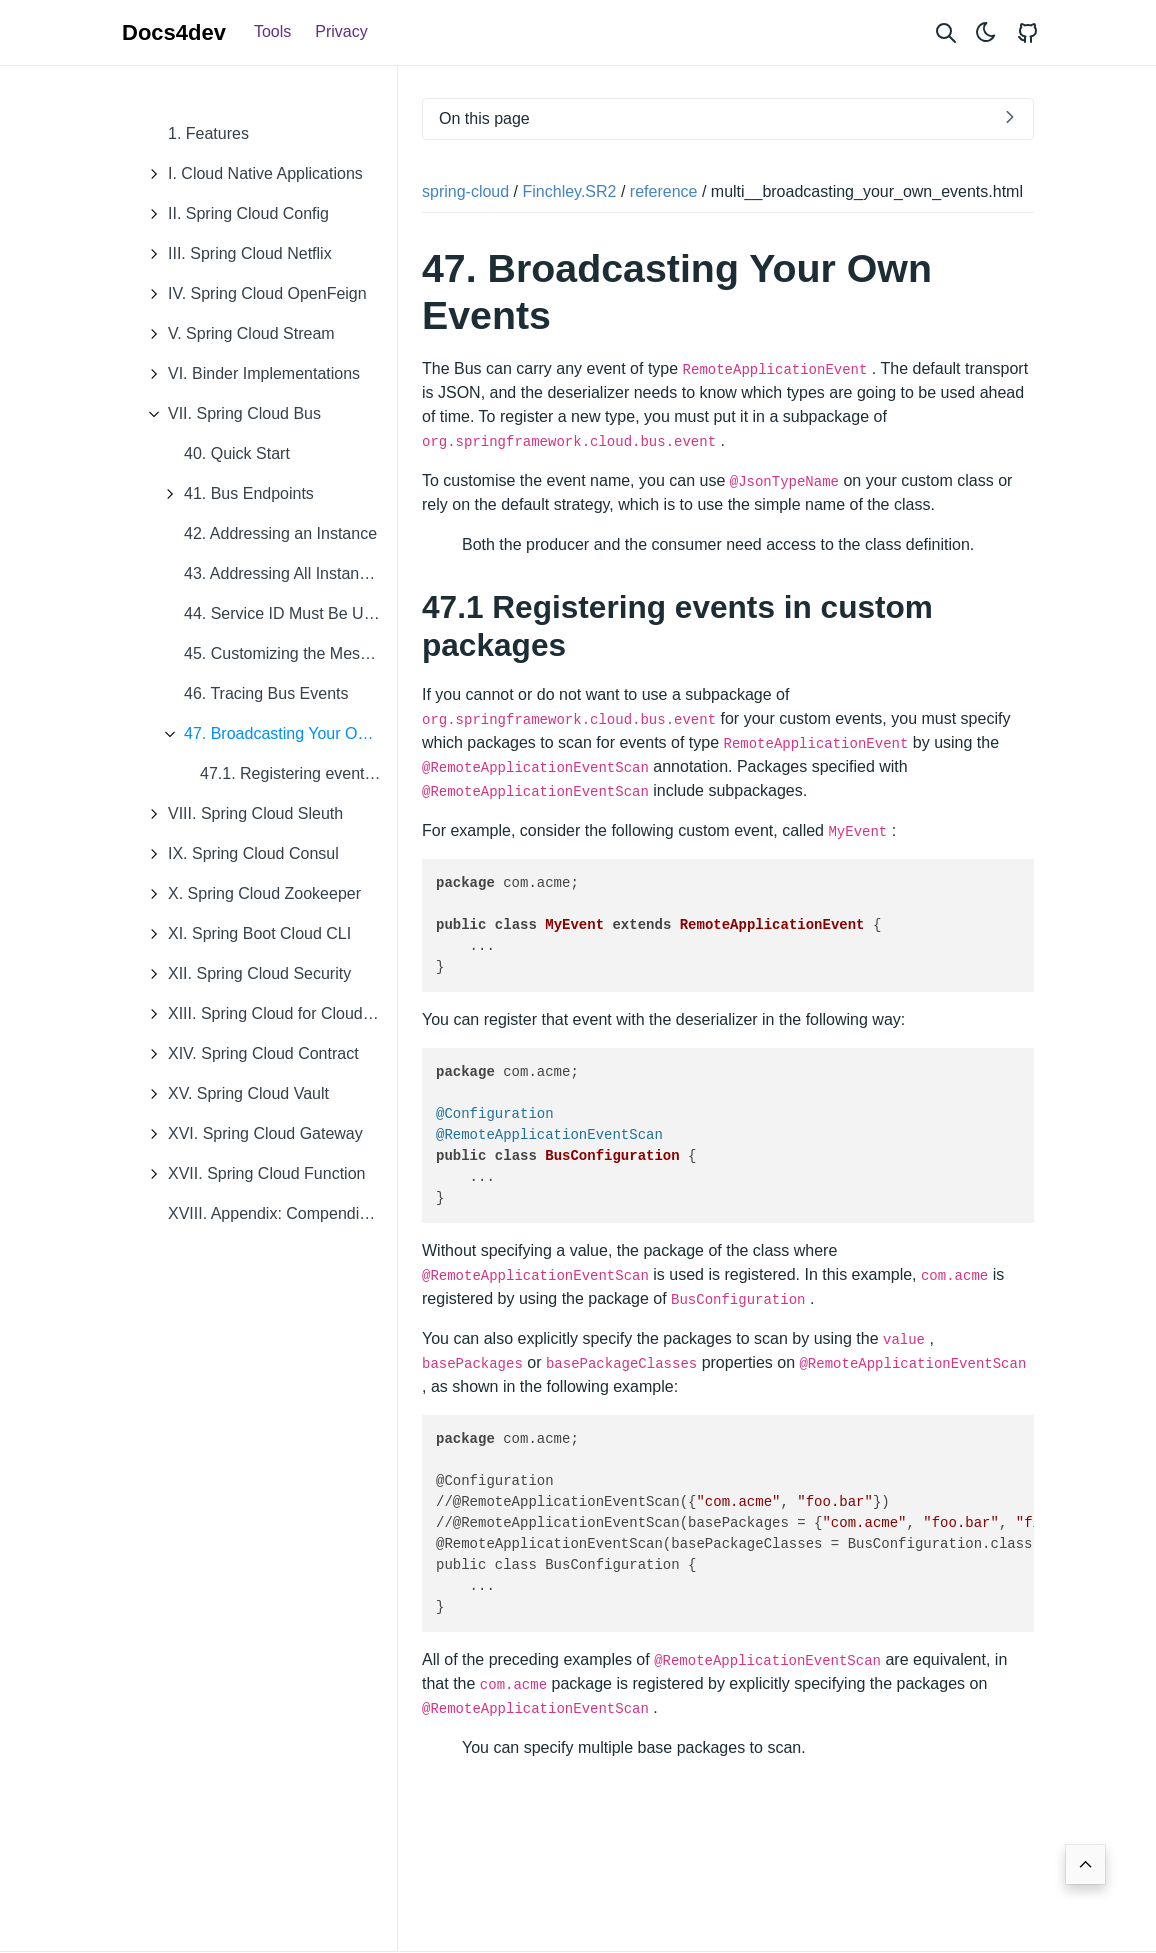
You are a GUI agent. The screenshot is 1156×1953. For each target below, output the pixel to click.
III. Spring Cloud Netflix (235, 254)
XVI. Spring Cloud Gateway (250, 1134)
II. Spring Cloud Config (233, 214)
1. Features (208, 133)
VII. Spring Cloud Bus (229, 414)
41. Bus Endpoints (234, 494)
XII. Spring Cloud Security (244, 974)
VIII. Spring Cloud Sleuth (240, 814)
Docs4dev (174, 32)
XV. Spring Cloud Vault (233, 1094)
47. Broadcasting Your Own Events (275, 734)
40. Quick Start (237, 453)
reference (664, 191)
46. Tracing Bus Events (266, 693)
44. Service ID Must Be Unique (290, 613)
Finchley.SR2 (570, 191)
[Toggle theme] (986, 32)
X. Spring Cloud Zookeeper (249, 894)
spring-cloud (465, 191)
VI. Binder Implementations (249, 374)
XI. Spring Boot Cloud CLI (244, 934)
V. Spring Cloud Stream (236, 334)
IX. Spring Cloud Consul (238, 854)
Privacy (341, 31)
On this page (484, 118)
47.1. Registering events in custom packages (298, 773)
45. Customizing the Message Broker (290, 653)
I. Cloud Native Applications (250, 174)
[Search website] (946, 32)
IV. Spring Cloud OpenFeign (252, 294)
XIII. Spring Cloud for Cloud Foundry (267, 1014)
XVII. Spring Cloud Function (251, 1174)
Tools (272, 31)
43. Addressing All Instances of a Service (290, 573)
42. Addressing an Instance (280, 533)
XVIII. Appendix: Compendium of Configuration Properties (282, 1213)
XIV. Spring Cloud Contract (248, 1054)
